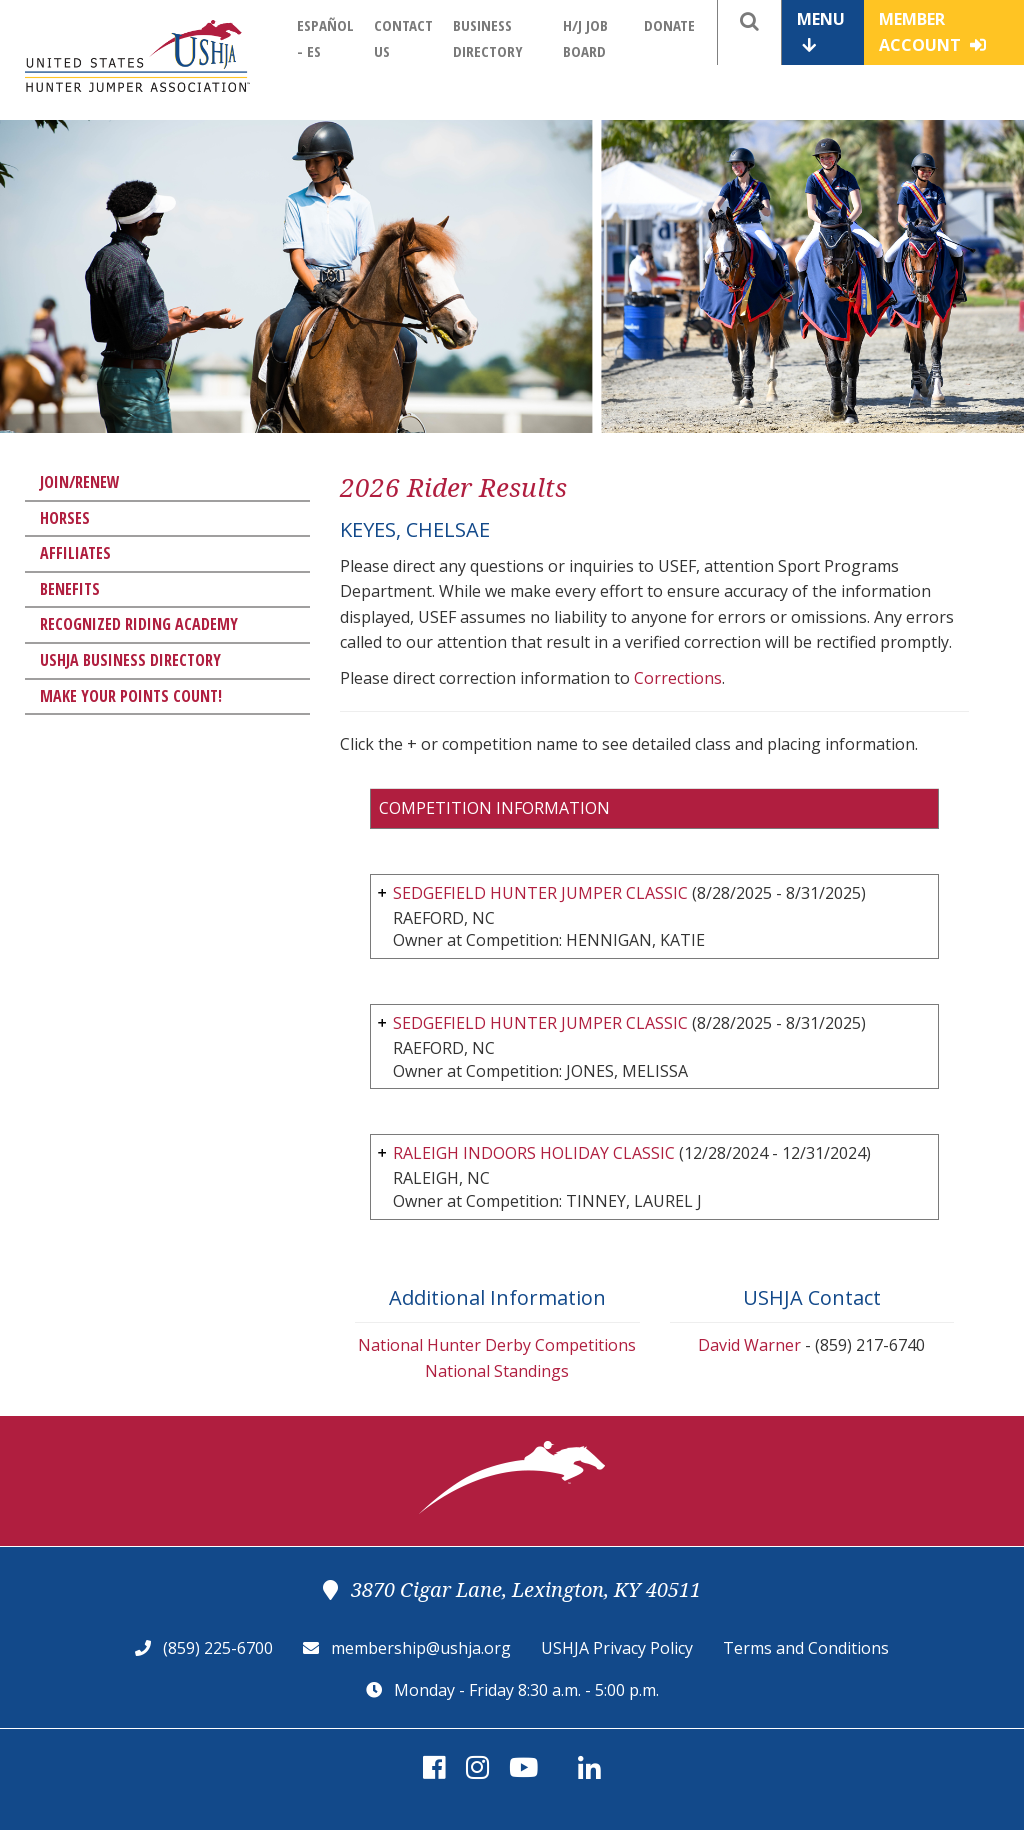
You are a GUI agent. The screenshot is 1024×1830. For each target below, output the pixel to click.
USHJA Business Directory (130, 660)
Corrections (678, 678)
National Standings (497, 1371)
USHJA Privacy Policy (617, 1648)
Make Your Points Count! (131, 696)
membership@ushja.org (421, 1648)
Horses (65, 518)
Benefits (70, 589)
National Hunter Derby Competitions (497, 1345)
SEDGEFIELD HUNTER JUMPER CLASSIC (540, 893)
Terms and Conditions (806, 1648)
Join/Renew (80, 482)
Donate (669, 25)
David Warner (749, 1345)
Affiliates (75, 553)
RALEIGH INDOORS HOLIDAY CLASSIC (534, 1153)
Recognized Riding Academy (139, 624)
